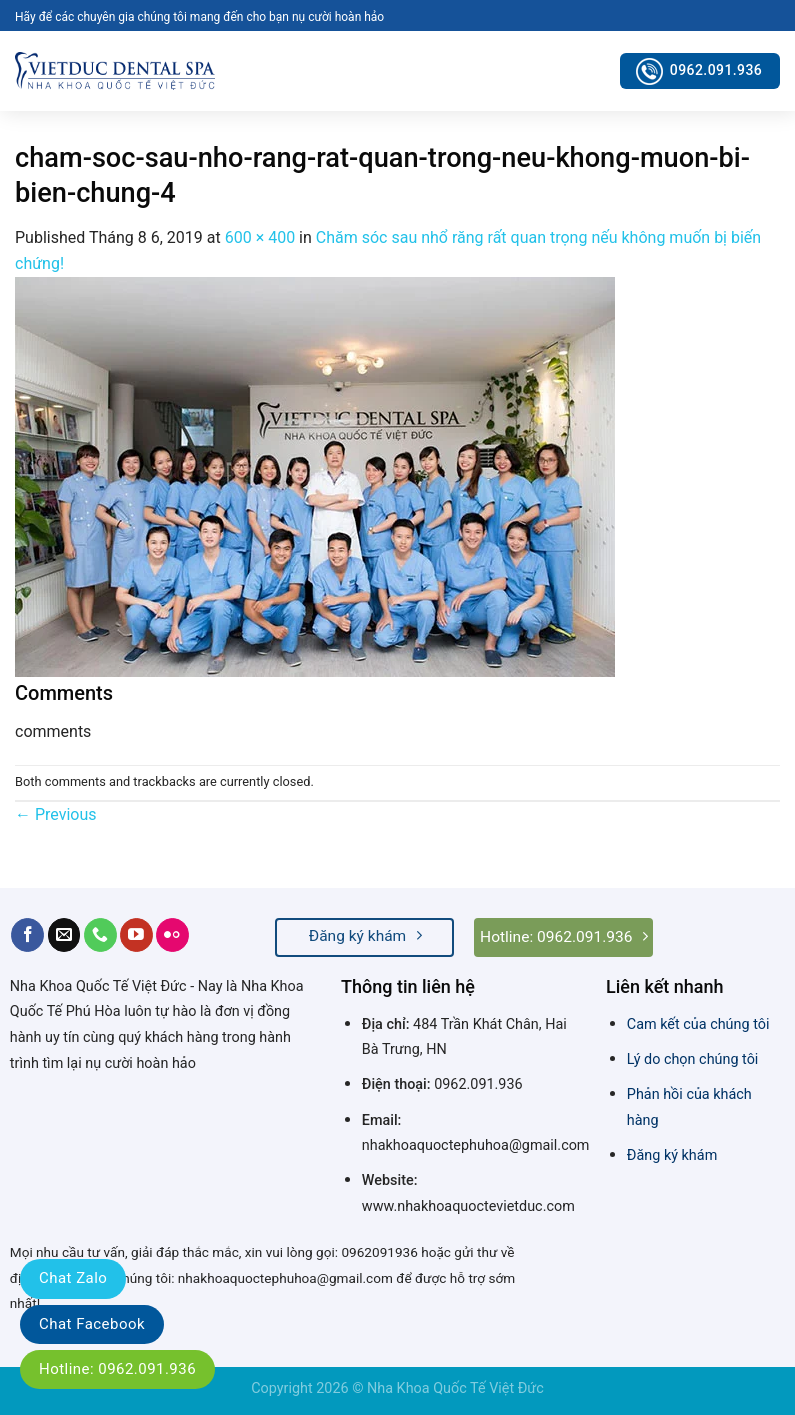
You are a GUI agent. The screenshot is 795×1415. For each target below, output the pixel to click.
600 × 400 (260, 237)
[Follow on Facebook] (27, 935)
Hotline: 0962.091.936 (117, 1369)
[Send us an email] (64, 935)
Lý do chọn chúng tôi (693, 1059)
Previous (56, 814)
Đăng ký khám (672, 1155)
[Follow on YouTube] (136, 935)
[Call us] (100, 935)
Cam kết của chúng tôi (698, 1024)
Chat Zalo (73, 1278)
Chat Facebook (92, 1324)
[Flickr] (172, 935)
